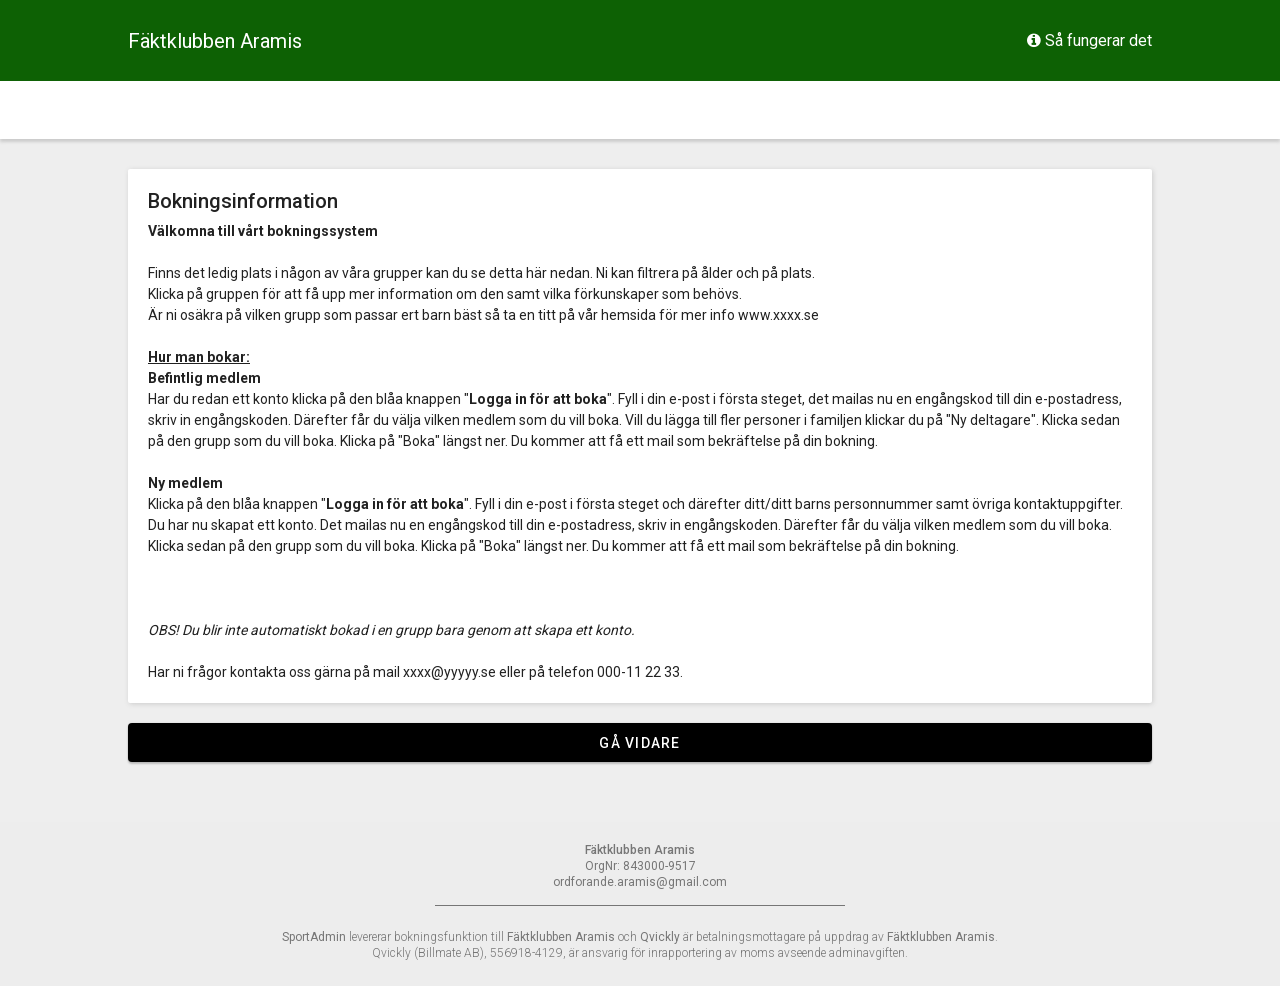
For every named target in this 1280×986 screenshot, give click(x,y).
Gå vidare (639, 743)
